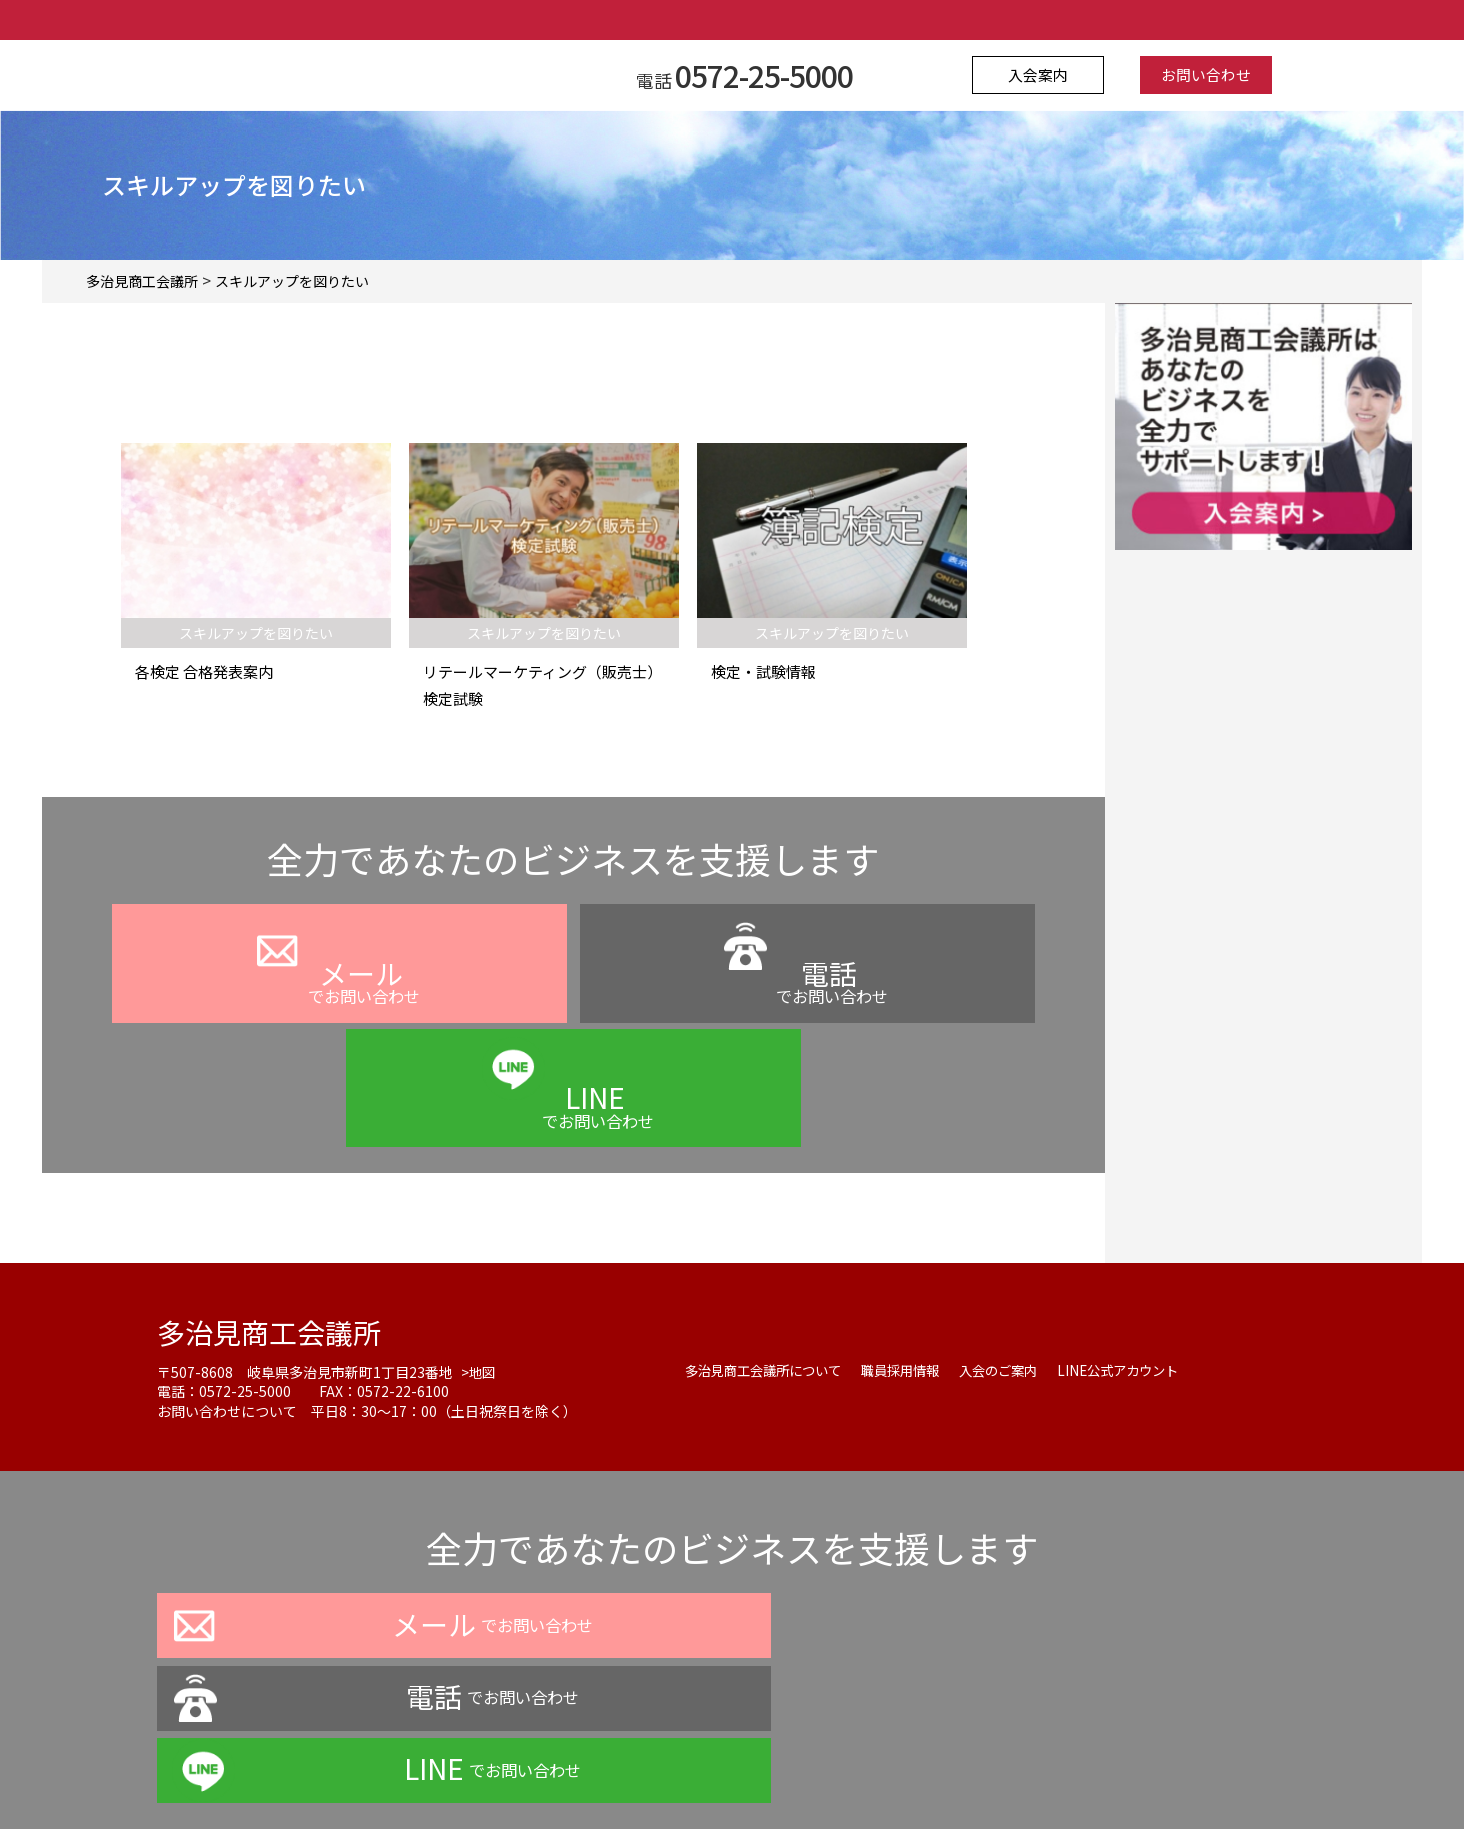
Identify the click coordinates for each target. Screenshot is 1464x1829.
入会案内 (1046, 75)
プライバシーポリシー (561, 1773)
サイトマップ (931, 1773)
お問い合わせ (1199, 75)
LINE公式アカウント (1145, 1271)
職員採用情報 (915, 1271)
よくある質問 (703, 1773)
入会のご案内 (1019, 1271)
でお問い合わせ (338, 1006)
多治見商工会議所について (769, 1271)
